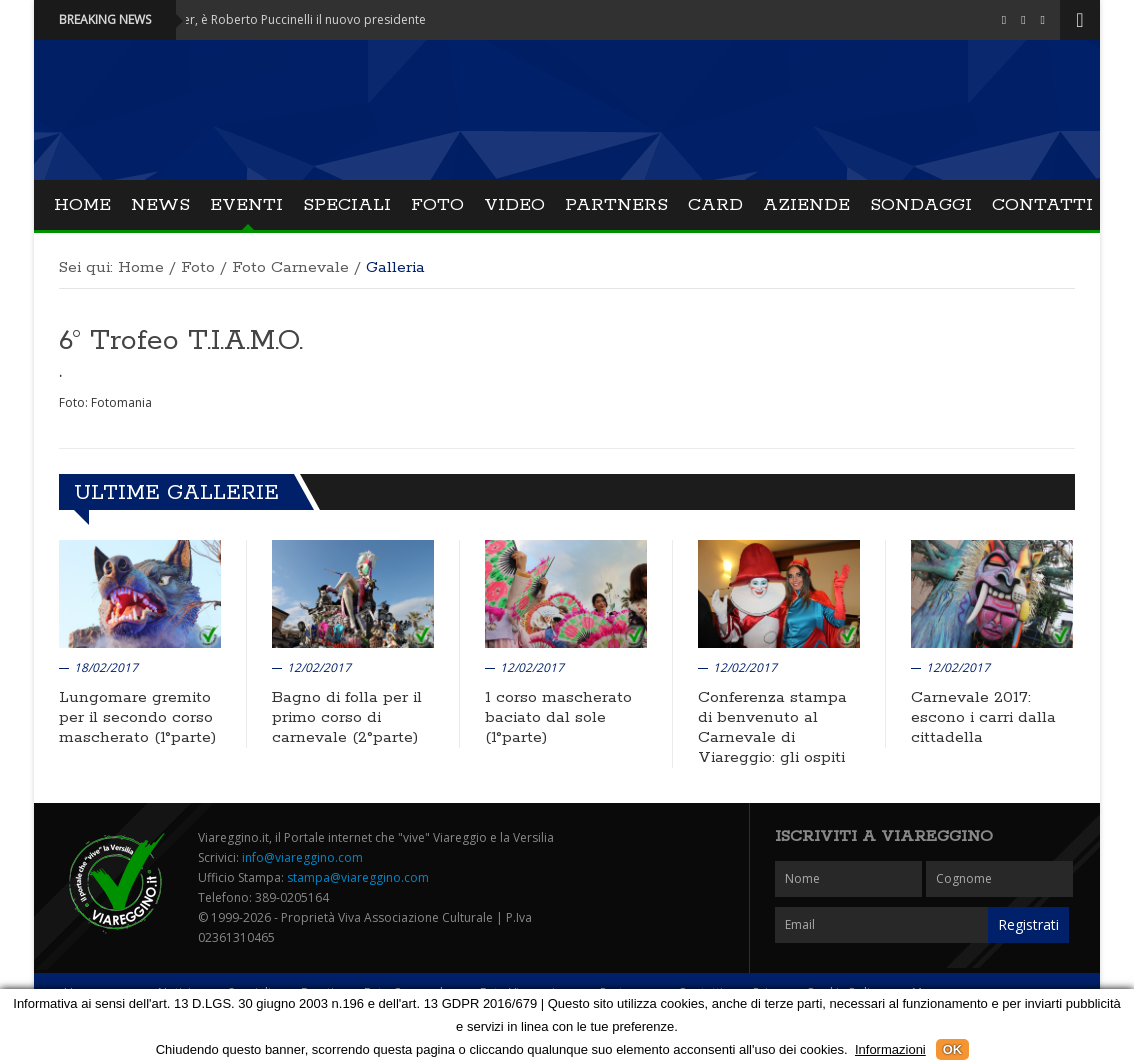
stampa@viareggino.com (358, 877)
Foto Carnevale (290, 267)
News (160, 205)
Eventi (246, 205)
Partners (616, 205)
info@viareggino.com (302, 857)
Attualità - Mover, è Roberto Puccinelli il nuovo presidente (272, 19)
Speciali (347, 205)
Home (82, 205)
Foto (437, 205)
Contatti (1042, 205)
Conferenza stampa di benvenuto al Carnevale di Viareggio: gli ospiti (772, 727)
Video (514, 205)
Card (715, 205)
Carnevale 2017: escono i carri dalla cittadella (983, 717)
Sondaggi (921, 205)
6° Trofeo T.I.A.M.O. (181, 341)
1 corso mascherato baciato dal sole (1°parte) (558, 717)
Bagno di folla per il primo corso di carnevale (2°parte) (347, 717)
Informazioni (890, 1049)
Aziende (806, 205)
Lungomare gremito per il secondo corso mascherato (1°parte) (137, 717)
